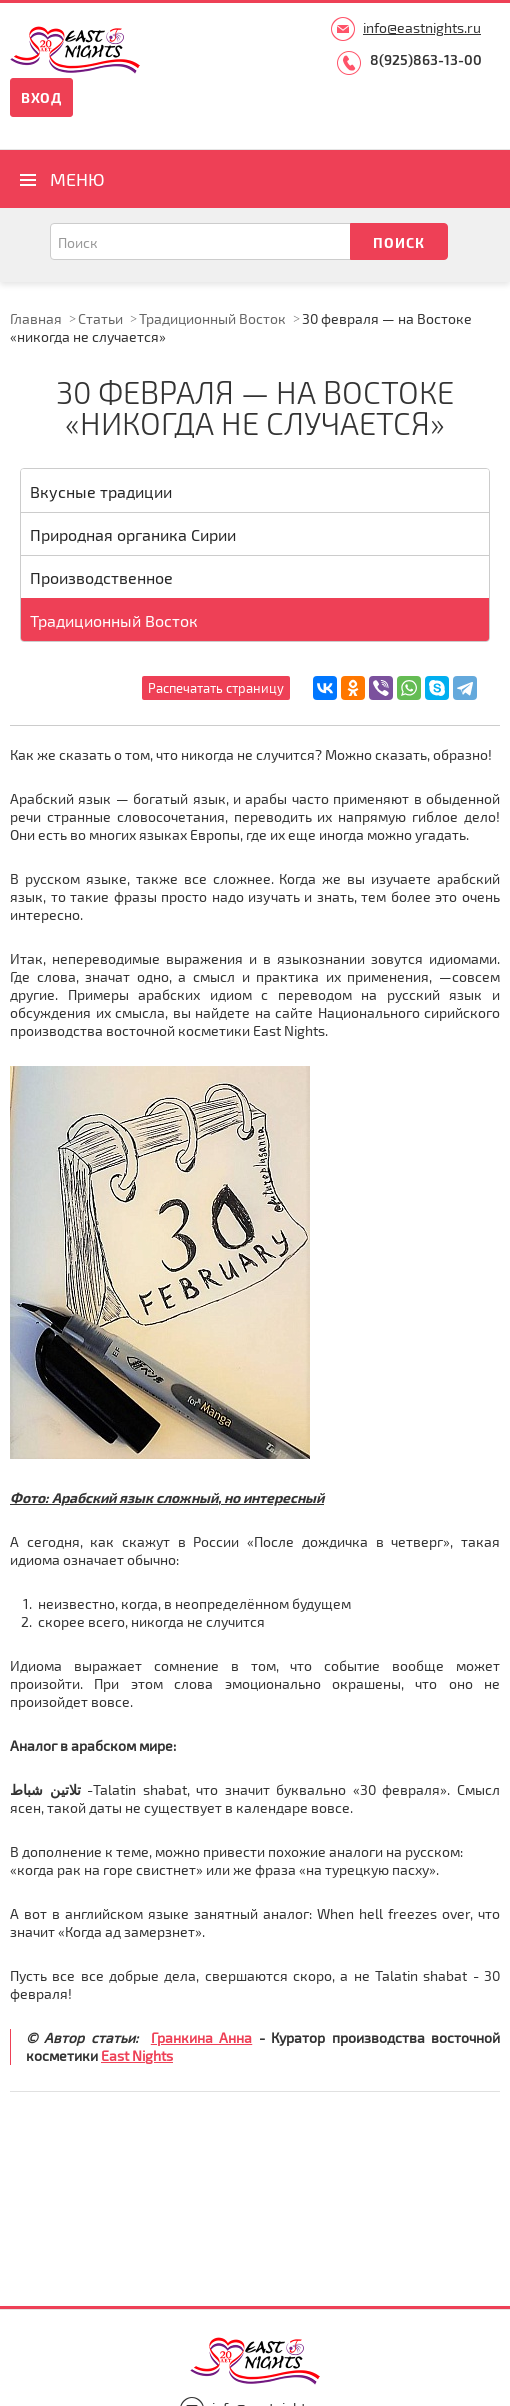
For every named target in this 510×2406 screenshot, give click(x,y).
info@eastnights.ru (422, 27)
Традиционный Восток (212, 318)
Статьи (100, 318)
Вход (41, 97)
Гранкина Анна (201, 2037)
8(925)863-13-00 (426, 59)
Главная (36, 318)
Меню (77, 179)
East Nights (137, 2055)
